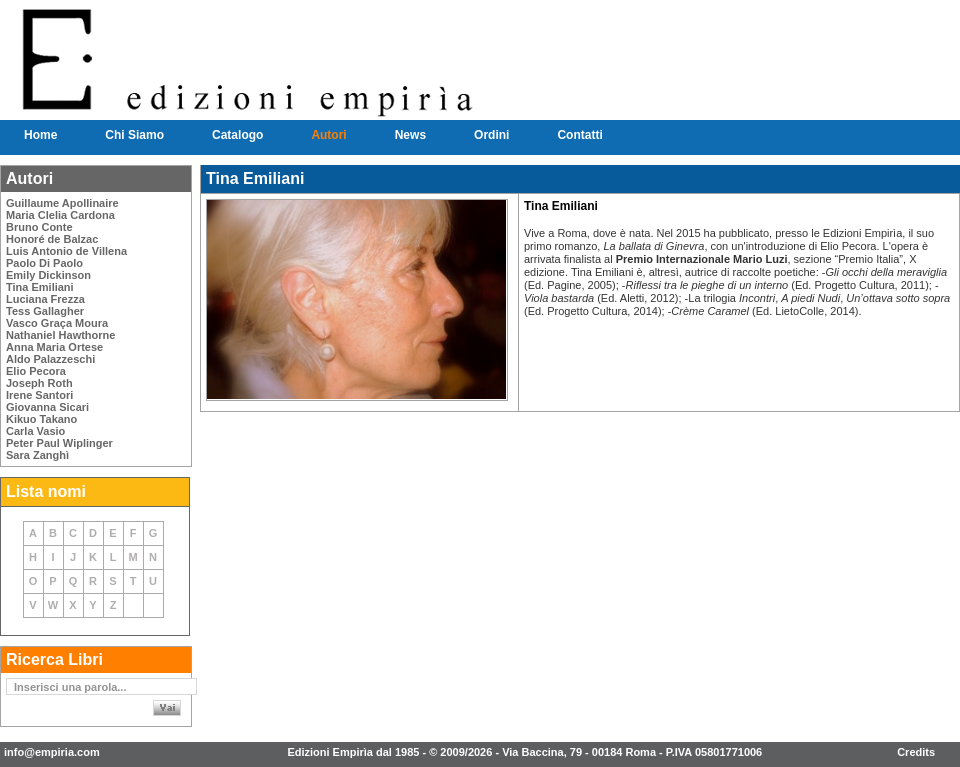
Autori (328, 135)
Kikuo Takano (41, 419)
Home (40, 135)
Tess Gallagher (45, 311)
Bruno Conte (39, 227)
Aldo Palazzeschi (50, 359)
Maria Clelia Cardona (60, 215)
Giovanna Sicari (47, 407)
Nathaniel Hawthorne (60, 335)
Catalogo (237, 135)
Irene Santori (39, 395)
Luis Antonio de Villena (66, 251)
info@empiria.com (52, 752)
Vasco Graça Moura (57, 323)
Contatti (579, 135)
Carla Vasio (35, 431)
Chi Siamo (134, 135)
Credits (916, 752)
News (410, 135)
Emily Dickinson (48, 275)
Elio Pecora (36, 371)
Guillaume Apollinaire (62, 203)
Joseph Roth (39, 383)
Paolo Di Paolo (44, 263)
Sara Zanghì (37, 455)
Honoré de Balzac (52, 239)
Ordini (491, 135)
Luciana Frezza (45, 299)
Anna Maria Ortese (54, 347)
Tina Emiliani (40, 287)
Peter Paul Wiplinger (59, 443)
